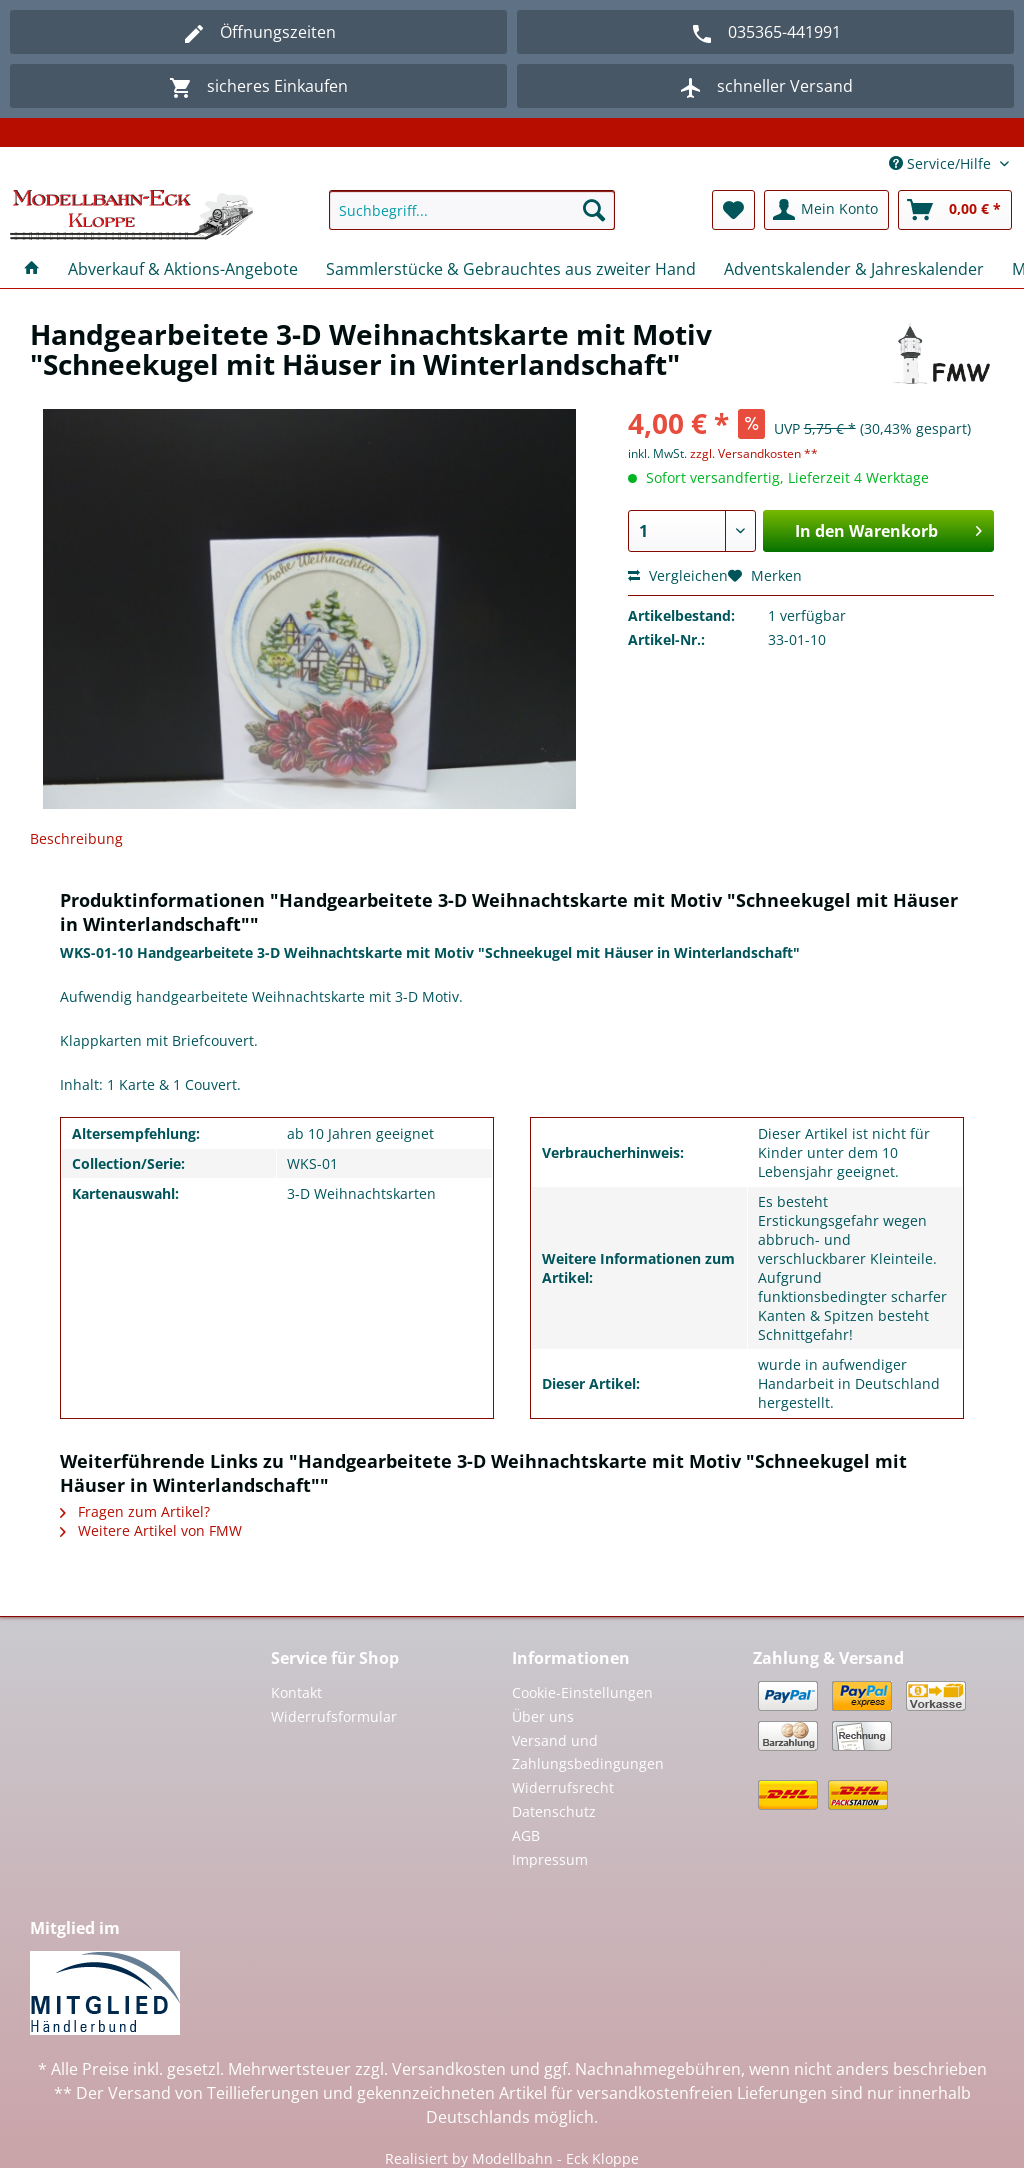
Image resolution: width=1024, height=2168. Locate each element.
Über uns (543, 1716)
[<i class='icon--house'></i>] (32, 269)
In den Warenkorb (888, 528)
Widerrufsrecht (563, 1787)
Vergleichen (678, 575)
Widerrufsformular (334, 1716)
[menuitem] (472, 219)
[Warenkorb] (955, 210)
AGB (526, 1835)
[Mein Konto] (826, 210)
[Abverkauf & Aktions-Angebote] (183, 269)
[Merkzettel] (733, 210)
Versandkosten (449, 2069)
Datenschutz (554, 1811)
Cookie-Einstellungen (582, 1692)
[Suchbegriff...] (472, 210)
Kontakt (296, 1692)
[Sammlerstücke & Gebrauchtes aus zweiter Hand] (511, 269)
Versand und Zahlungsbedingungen (588, 1752)
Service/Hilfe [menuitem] (942, 163)
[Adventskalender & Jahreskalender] (854, 269)
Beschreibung (76, 838)
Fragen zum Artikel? (135, 1511)
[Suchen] (594, 210)
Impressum (550, 1859)
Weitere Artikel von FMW (151, 1530)
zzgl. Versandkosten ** (754, 453)
